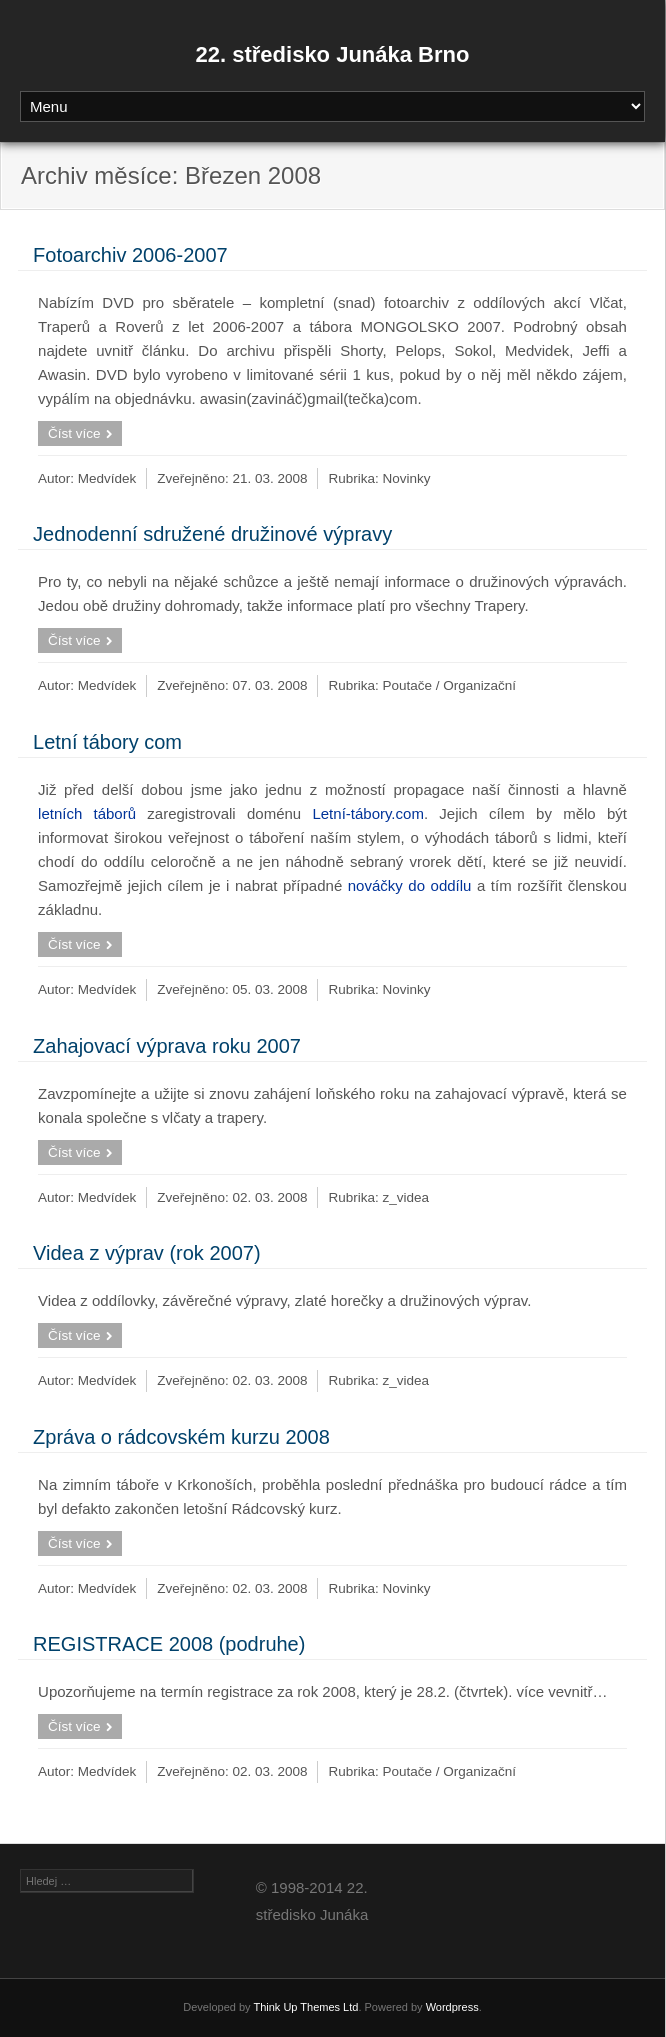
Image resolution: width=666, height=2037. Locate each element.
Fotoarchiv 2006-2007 (130, 255)
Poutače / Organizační (450, 685)
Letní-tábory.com (367, 813)
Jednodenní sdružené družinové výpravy (212, 534)
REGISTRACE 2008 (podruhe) (169, 1644)
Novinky (407, 478)
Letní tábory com (107, 742)
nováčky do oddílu (410, 885)
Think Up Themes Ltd (305, 2007)
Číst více (74, 433)
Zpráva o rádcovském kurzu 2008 (181, 1437)
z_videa (406, 1197)
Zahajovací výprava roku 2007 (167, 1046)
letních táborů (87, 813)
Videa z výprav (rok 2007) (147, 1253)
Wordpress (452, 2007)
